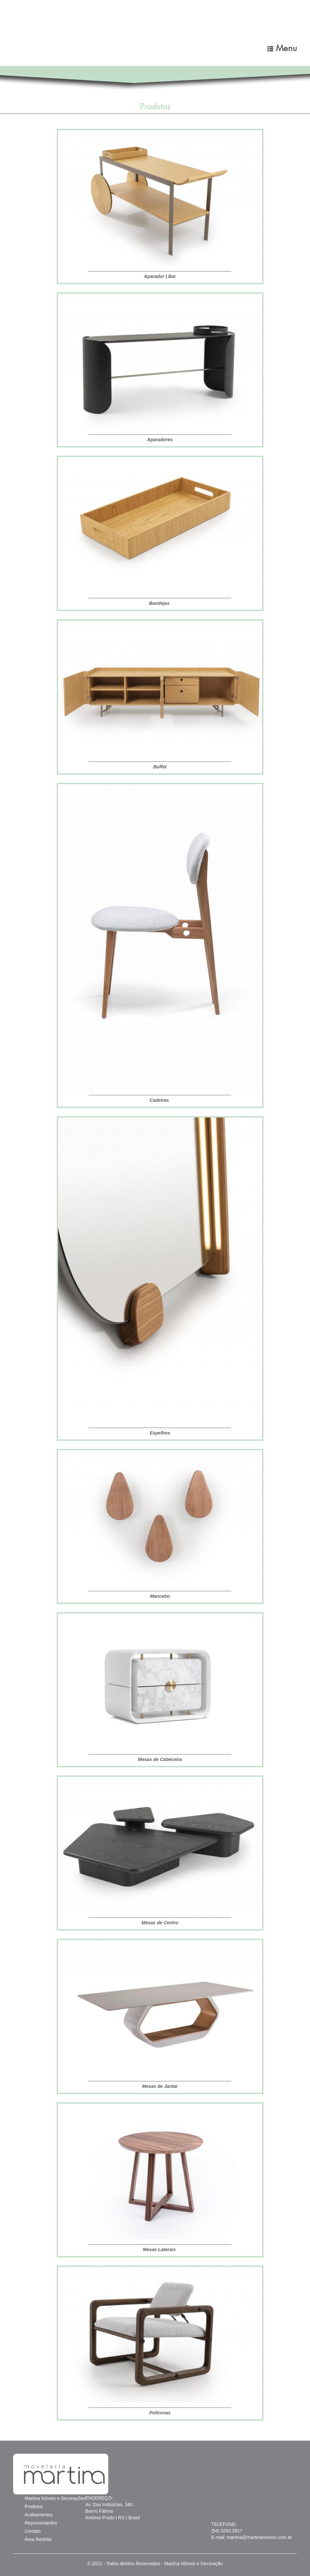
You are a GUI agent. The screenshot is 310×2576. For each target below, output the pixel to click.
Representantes (41, 2523)
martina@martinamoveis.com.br (259, 2537)
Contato (33, 2531)
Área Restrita (38, 2539)
